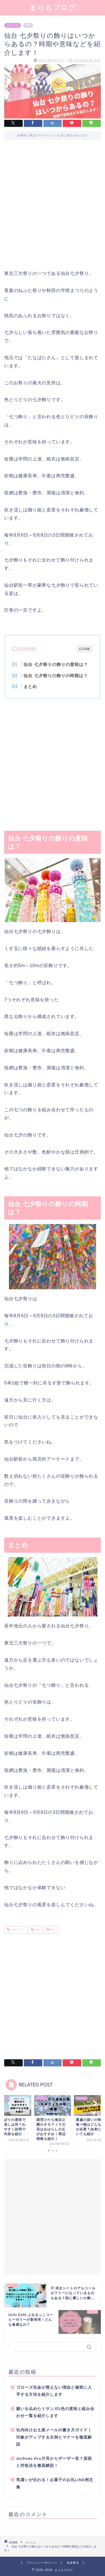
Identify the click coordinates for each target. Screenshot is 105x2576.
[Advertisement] (52, 208)
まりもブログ (52, 7)
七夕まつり (17, 1929)
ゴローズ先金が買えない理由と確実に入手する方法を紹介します (54, 2391)
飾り (52, 1929)
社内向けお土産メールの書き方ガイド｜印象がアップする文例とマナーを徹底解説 (54, 2437)
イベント (12, 25)
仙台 (37, 1929)
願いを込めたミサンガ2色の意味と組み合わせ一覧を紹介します (55, 2412)
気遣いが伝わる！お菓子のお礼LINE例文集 (54, 2483)
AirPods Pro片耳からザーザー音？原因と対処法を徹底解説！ (54, 2462)
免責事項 (73, 2562)
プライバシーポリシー (41, 2562)
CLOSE (84, 649)
